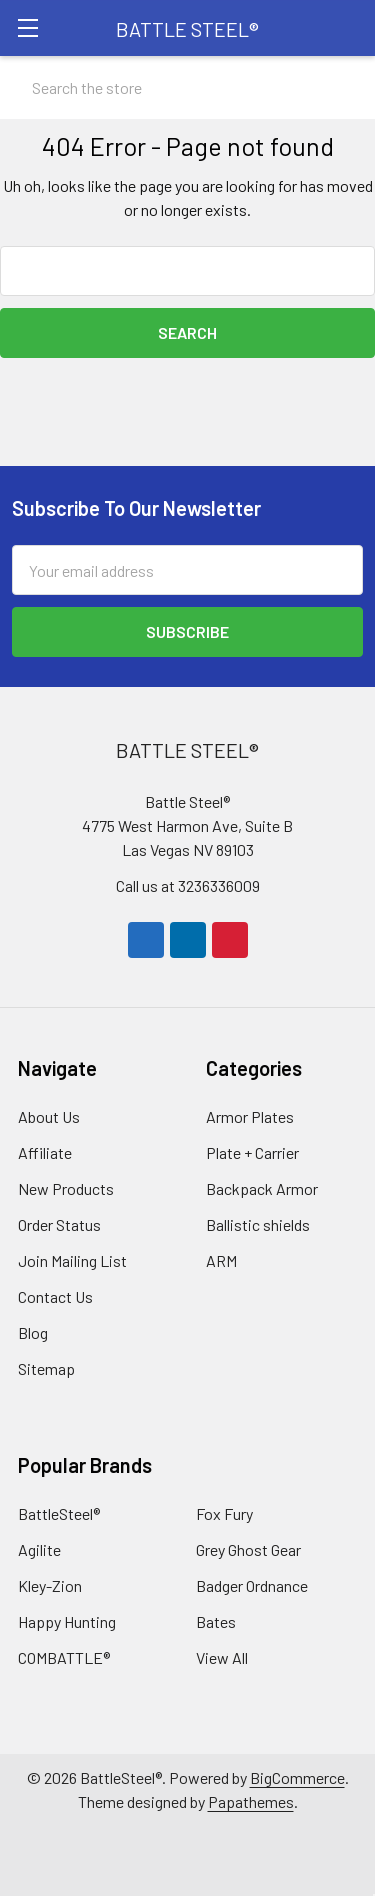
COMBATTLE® (64, 1657)
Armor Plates (250, 1116)
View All (222, 1657)
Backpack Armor (262, 1188)
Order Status (59, 1224)
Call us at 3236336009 (188, 885)
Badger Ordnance (252, 1585)
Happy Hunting (67, 1621)
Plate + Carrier (252, 1152)
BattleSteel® (59, 1513)
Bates (216, 1621)
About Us (49, 1116)
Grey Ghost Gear (248, 1549)
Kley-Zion (50, 1585)
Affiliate (45, 1152)
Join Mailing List (72, 1260)
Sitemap (46, 1368)
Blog (33, 1332)
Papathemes (251, 1801)
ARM (221, 1260)
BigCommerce (297, 1777)
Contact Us (55, 1296)
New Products (66, 1188)
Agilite (39, 1549)
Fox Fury (224, 1513)
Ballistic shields (258, 1224)
